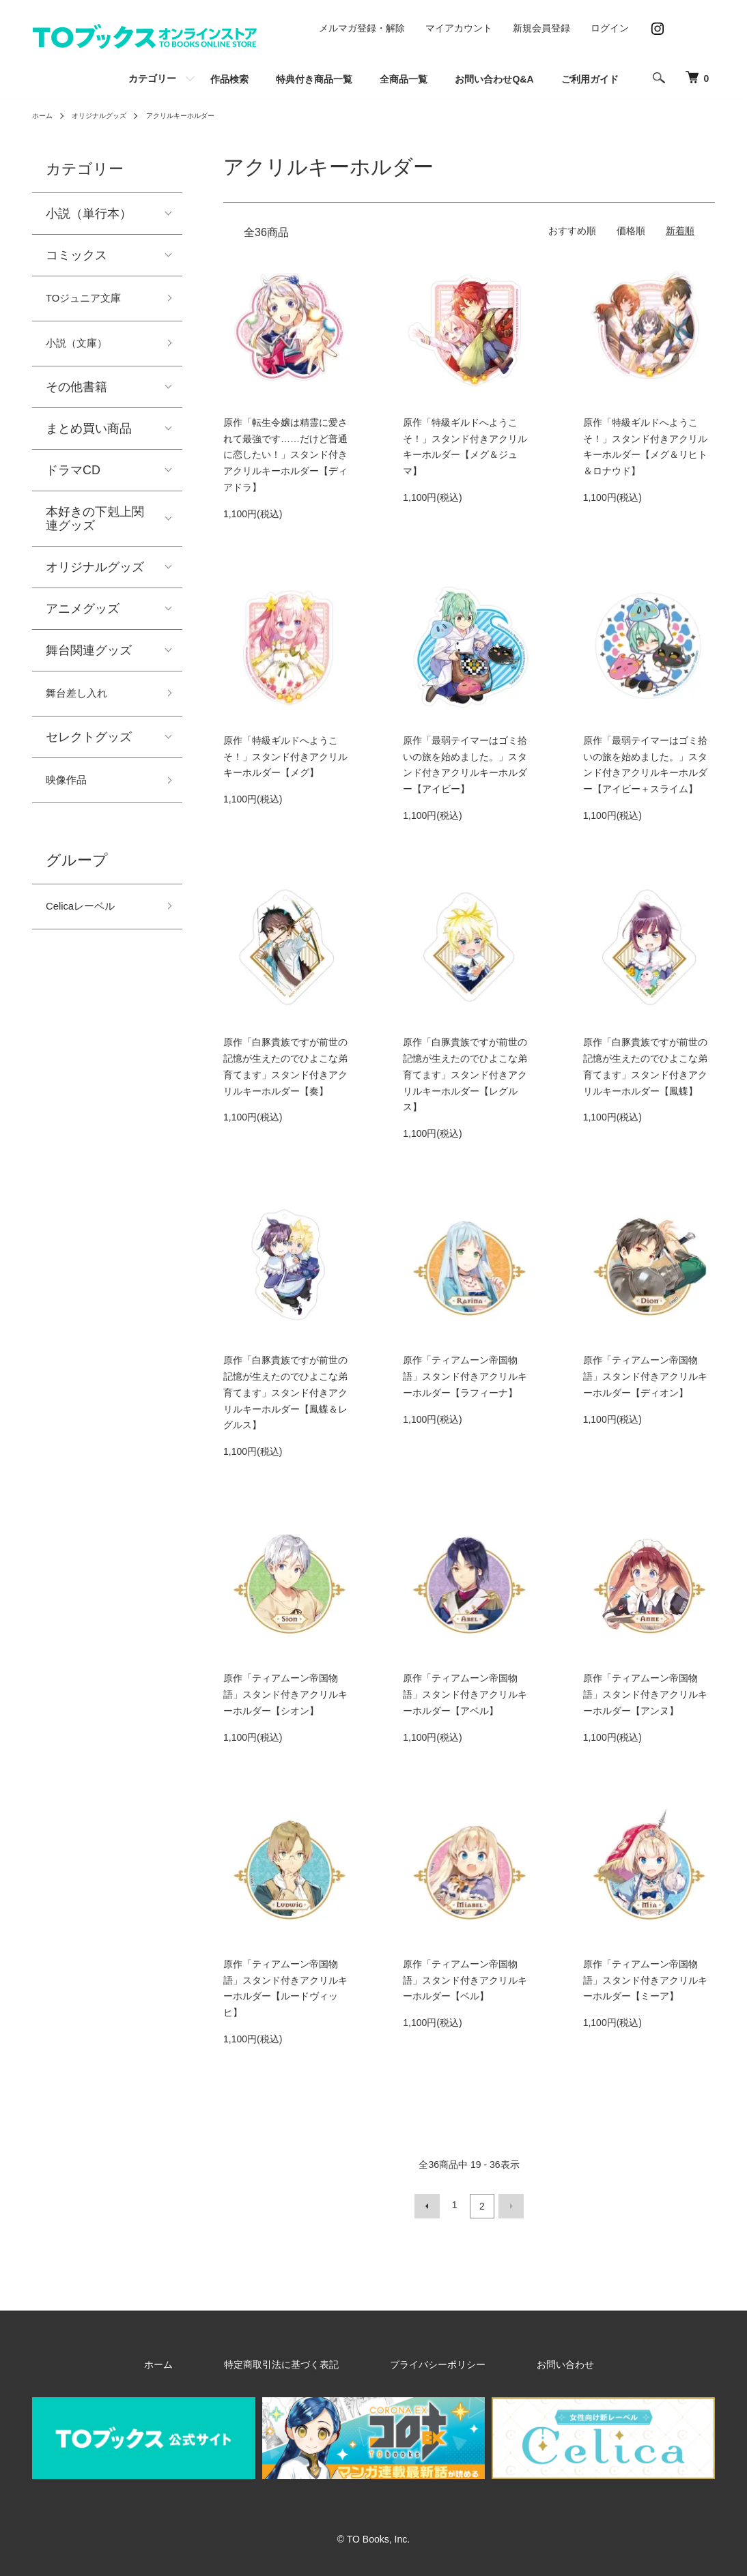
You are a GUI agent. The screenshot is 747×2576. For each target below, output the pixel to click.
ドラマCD (73, 477)
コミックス (76, 255)
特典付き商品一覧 (314, 79)
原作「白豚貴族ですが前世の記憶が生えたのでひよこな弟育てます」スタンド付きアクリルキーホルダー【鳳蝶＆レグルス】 (285, 1392)
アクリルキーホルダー (202, 115)
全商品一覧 (403, 79)
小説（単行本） (89, 213)
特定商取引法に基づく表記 (301, 2361)
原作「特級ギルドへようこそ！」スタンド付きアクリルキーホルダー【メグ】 (285, 757)
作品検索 (229, 79)
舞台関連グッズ (89, 658)
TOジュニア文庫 (91, 300)
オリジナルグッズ (108, 115)
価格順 (631, 230)
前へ (430, 2205)
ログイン (610, 28)
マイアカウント (458, 28)
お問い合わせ (523, 2361)
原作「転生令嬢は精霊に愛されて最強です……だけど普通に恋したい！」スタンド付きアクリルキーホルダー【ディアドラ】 (285, 455)
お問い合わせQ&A (494, 79)
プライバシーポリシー (427, 2361)
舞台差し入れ (82, 703)
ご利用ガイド (590, 79)
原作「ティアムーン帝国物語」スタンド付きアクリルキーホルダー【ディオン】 (645, 1376)
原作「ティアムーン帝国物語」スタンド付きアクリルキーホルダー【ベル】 (465, 1980)
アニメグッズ (82, 616)
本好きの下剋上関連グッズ (95, 526)
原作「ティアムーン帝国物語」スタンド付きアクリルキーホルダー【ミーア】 (645, 1980)
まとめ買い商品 (89, 436)
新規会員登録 (541, 28)
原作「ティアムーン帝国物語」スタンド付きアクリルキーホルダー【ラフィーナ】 (465, 1376)
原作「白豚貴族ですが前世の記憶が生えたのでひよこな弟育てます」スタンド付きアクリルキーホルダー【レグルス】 (465, 1074)
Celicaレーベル (87, 922)
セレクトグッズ (89, 748)
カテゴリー (152, 78)
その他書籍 (76, 394)
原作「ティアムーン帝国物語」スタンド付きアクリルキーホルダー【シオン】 (285, 1694)
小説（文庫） (82, 349)
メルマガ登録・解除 (362, 28)
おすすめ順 (572, 230)
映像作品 (70, 793)
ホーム (44, 115)
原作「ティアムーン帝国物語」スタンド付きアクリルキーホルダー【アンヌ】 (645, 1694)
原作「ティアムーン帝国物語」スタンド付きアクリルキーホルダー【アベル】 (465, 1694)
